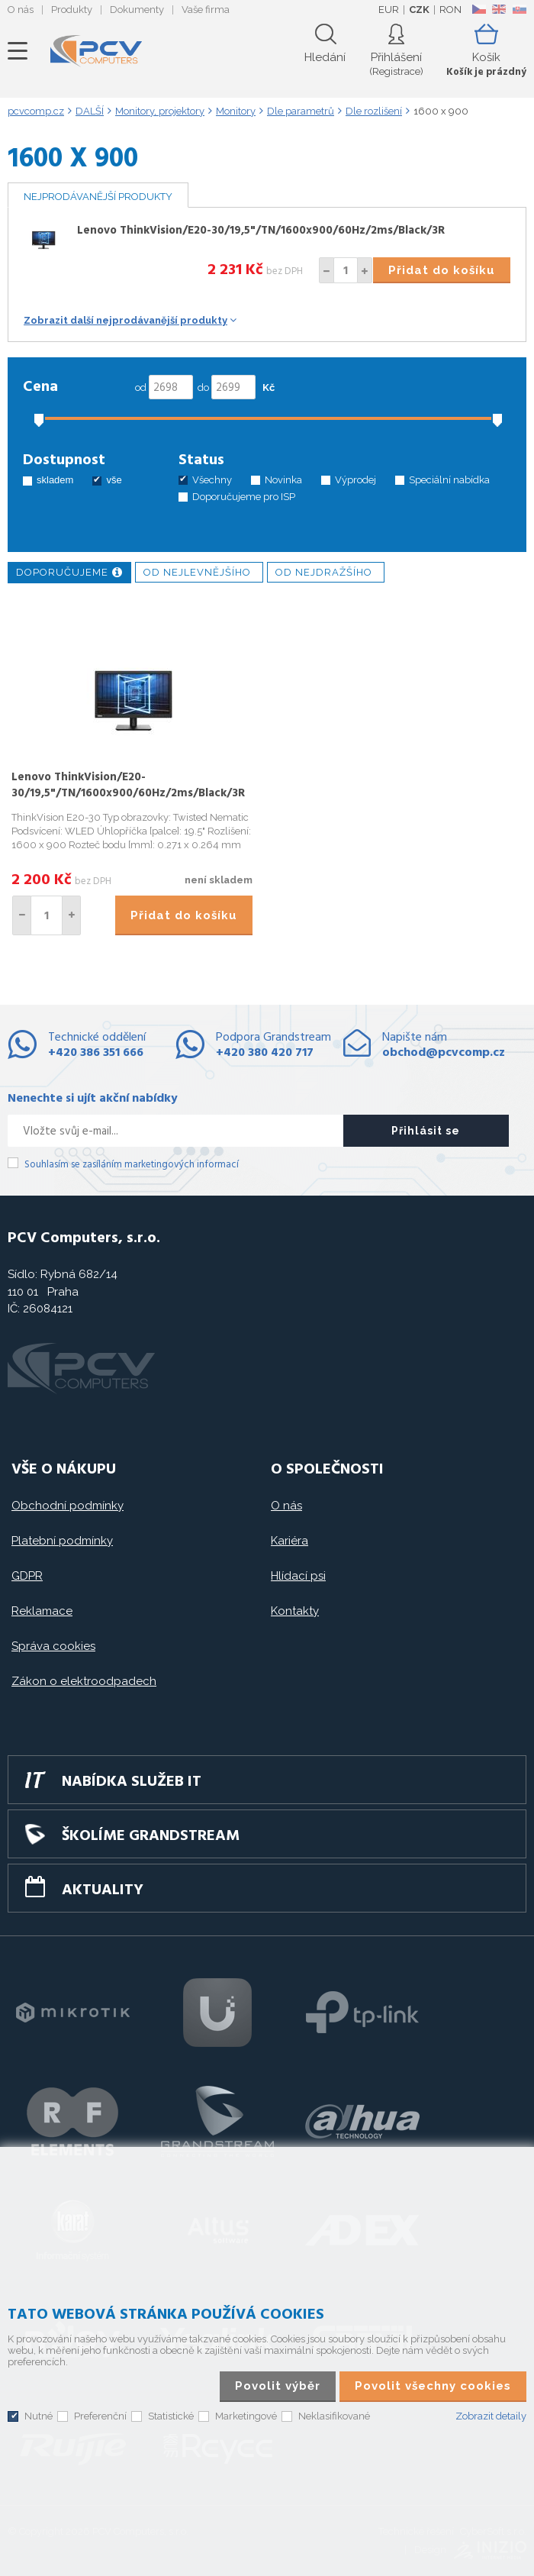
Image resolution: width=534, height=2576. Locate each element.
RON (450, 9)
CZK (419, 9)
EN (499, 9)
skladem (55, 480)
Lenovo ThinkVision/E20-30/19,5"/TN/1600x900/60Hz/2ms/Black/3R (261, 230)
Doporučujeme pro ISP (243, 496)
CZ (478, 9)
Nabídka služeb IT (131, 1782)
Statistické (171, 2416)
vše (113, 480)
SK (519, 9)
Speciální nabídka (449, 480)
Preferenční (100, 2416)
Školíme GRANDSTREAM (151, 1836)
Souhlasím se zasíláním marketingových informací (131, 1165)
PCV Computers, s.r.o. (96, 51)
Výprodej (355, 480)
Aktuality (102, 1890)
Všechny (212, 480)
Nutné (38, 2416)
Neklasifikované (334, 2416)
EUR (388, 9)
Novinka (283, 480)
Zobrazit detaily (490, 2416)
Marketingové (246, 2416)
